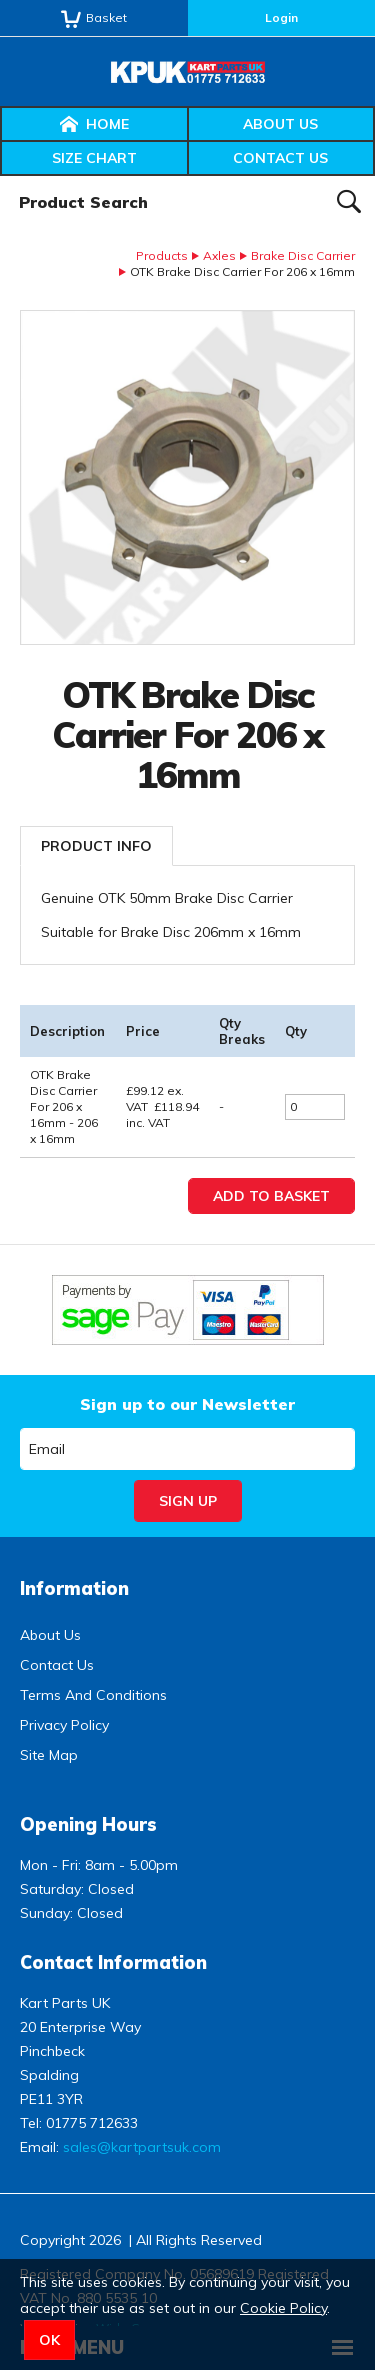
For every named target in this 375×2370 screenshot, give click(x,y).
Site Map (49, 1755)
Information (74, 1588)
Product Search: (0, 176)
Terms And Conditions (93, 1695)
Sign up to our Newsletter (187, 1404)
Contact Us (280, 158)
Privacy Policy (64, 1725)
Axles (219, 255)
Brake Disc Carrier (303, 255)
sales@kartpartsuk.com (142, 2147)
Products (162, 255)
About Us (280, 124)
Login (281, 17)
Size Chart (94, 158)
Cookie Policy (283, 2308)
